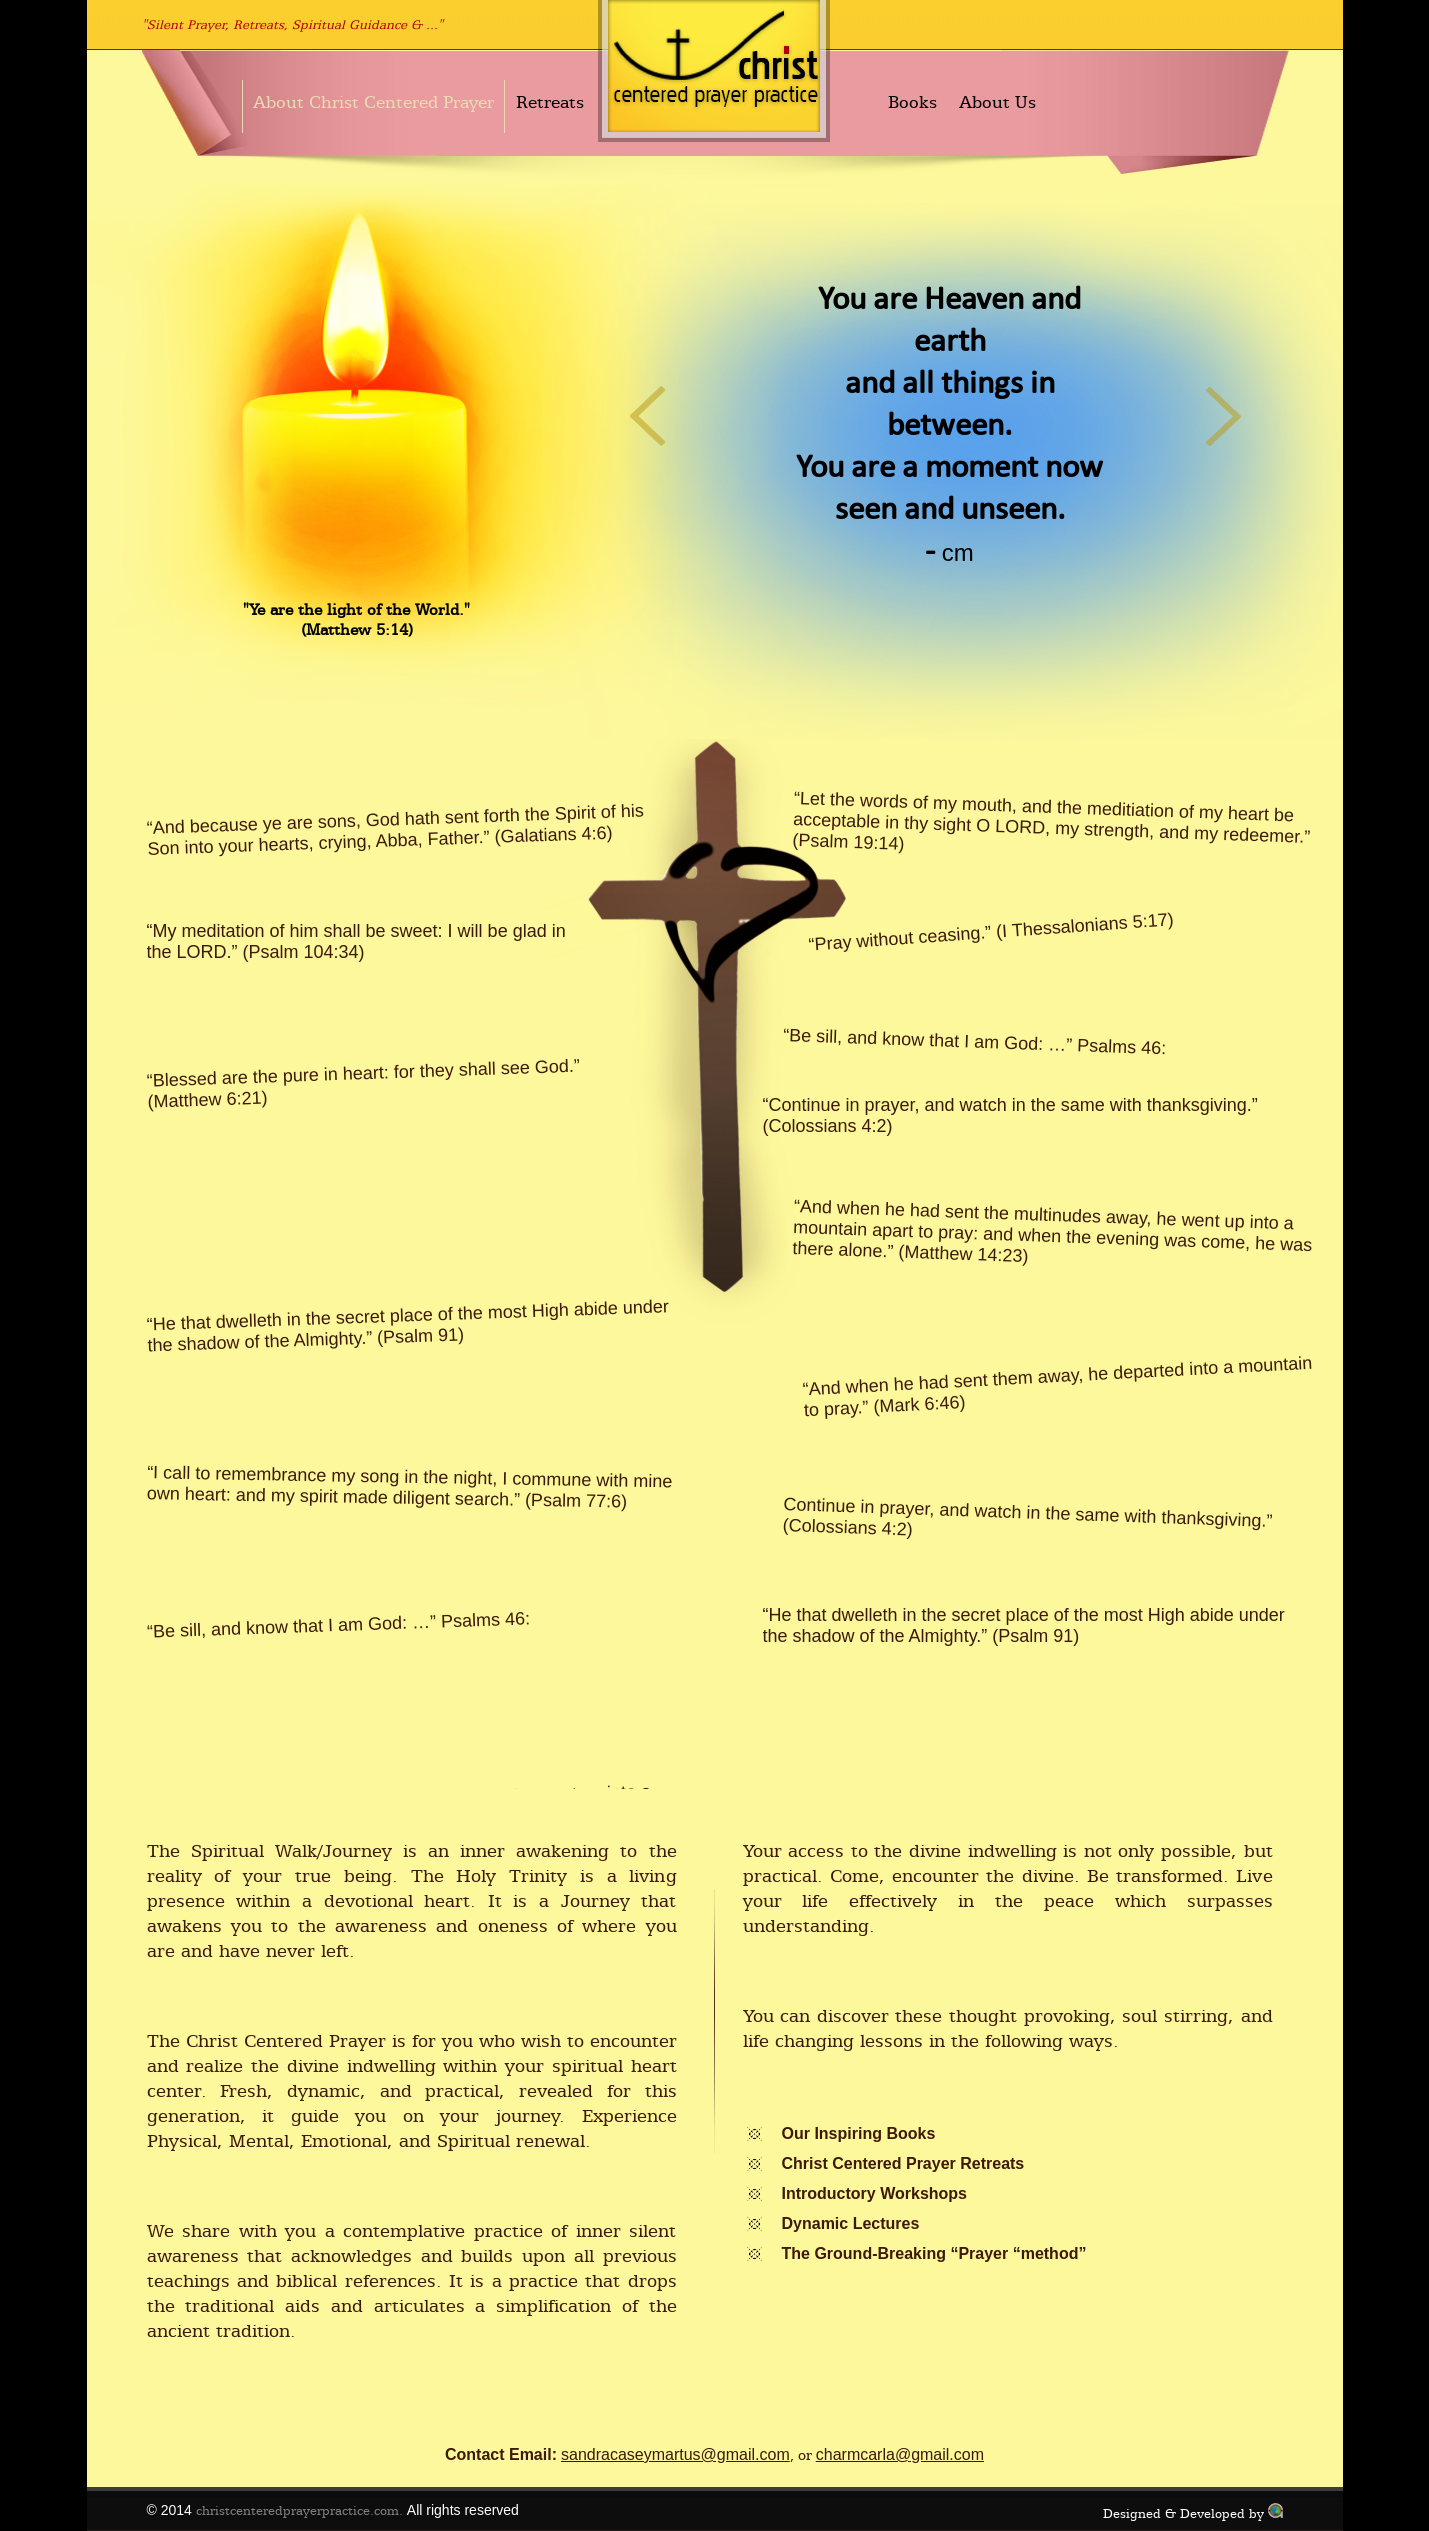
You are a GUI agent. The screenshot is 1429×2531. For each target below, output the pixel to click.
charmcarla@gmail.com (900, 2454)
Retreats (550, 102)
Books (912, 102)
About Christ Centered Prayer (373, 102)
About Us (997, 102)
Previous (649, 415)
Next (1224, 415)
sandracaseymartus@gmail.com (675, 2454)
